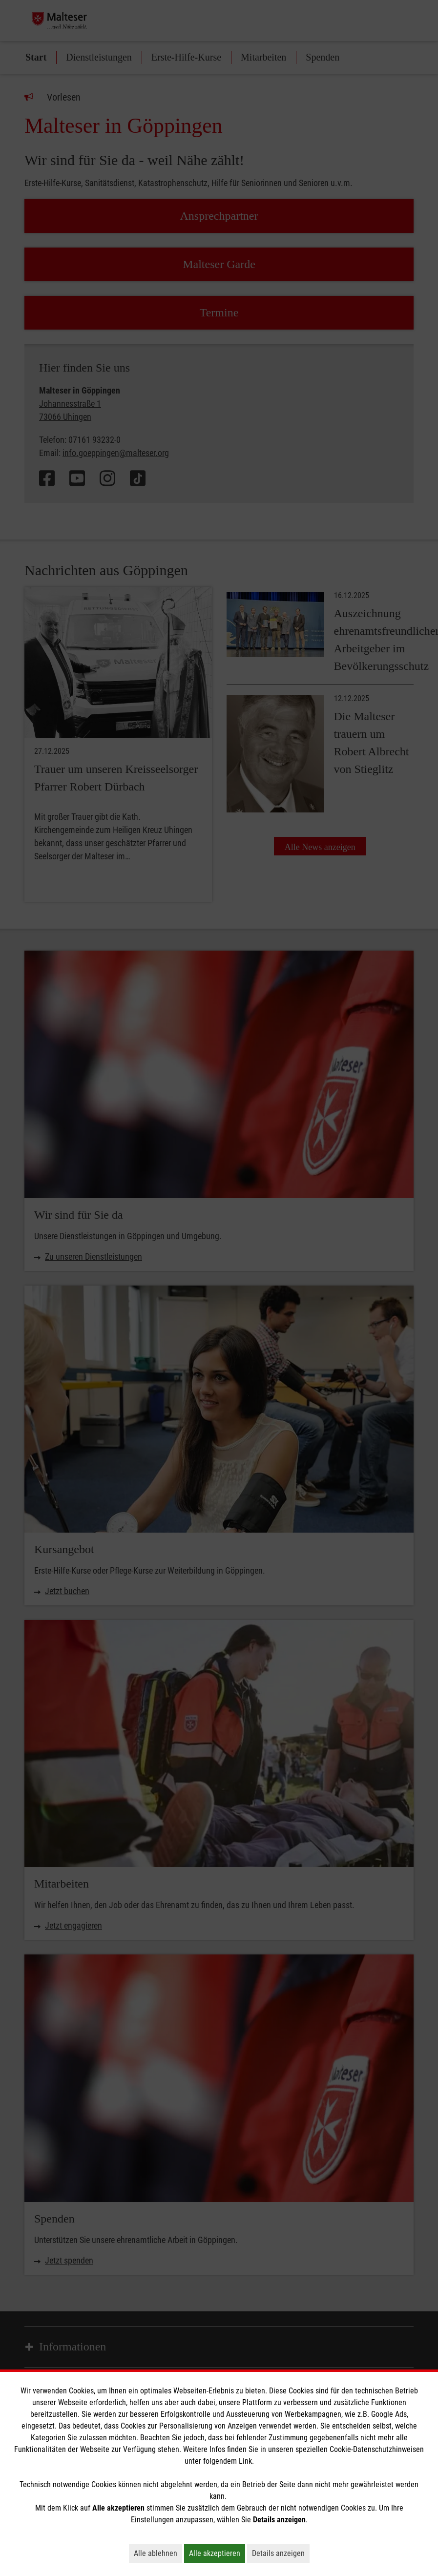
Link (245, 2461)
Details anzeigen (281, 2553)
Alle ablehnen (158, 2553)
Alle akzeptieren (217, 2553)
